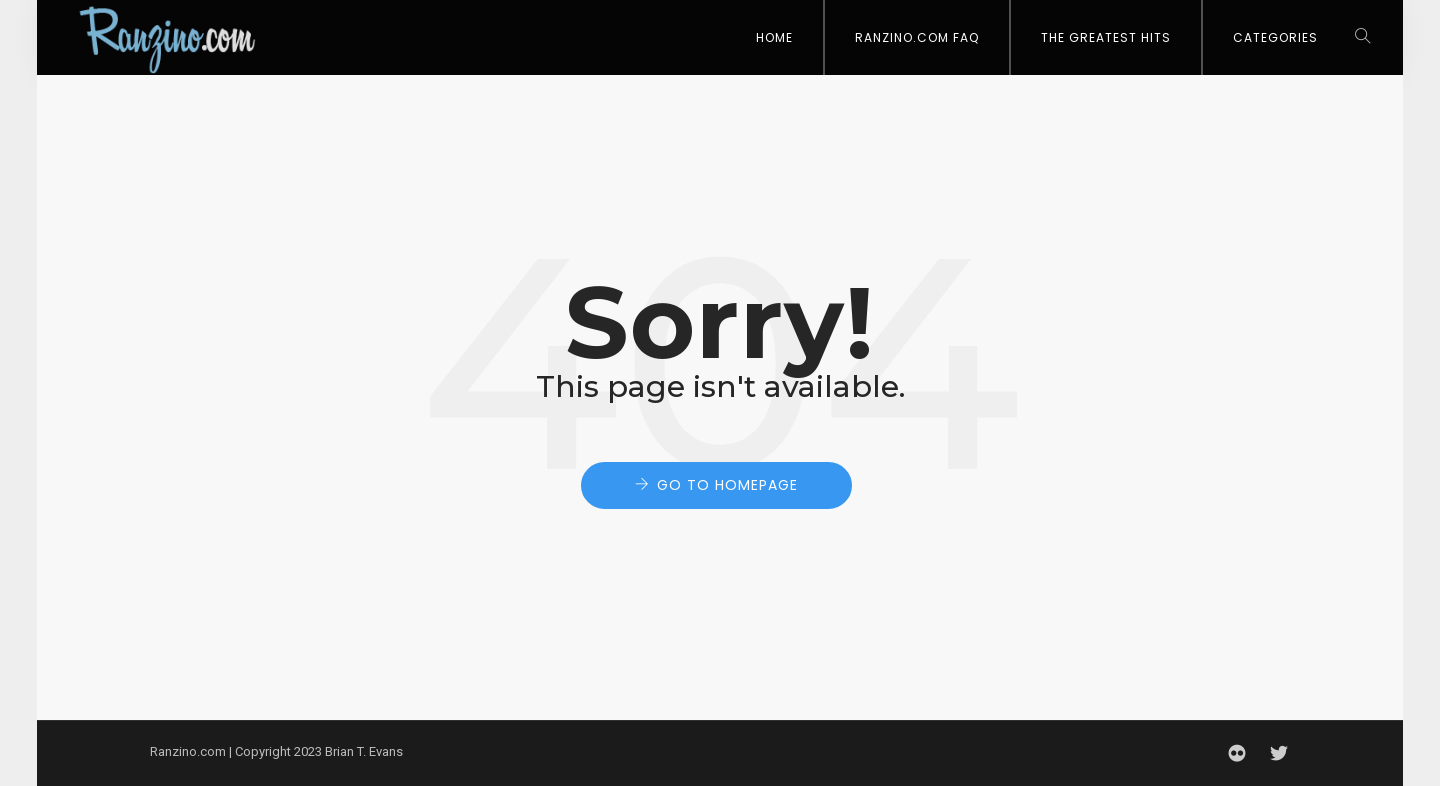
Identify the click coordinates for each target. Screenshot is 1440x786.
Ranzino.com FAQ (917, 37)
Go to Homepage (727, 485)
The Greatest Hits (1106, 37)
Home (774, 37)
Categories (1275, 37)
